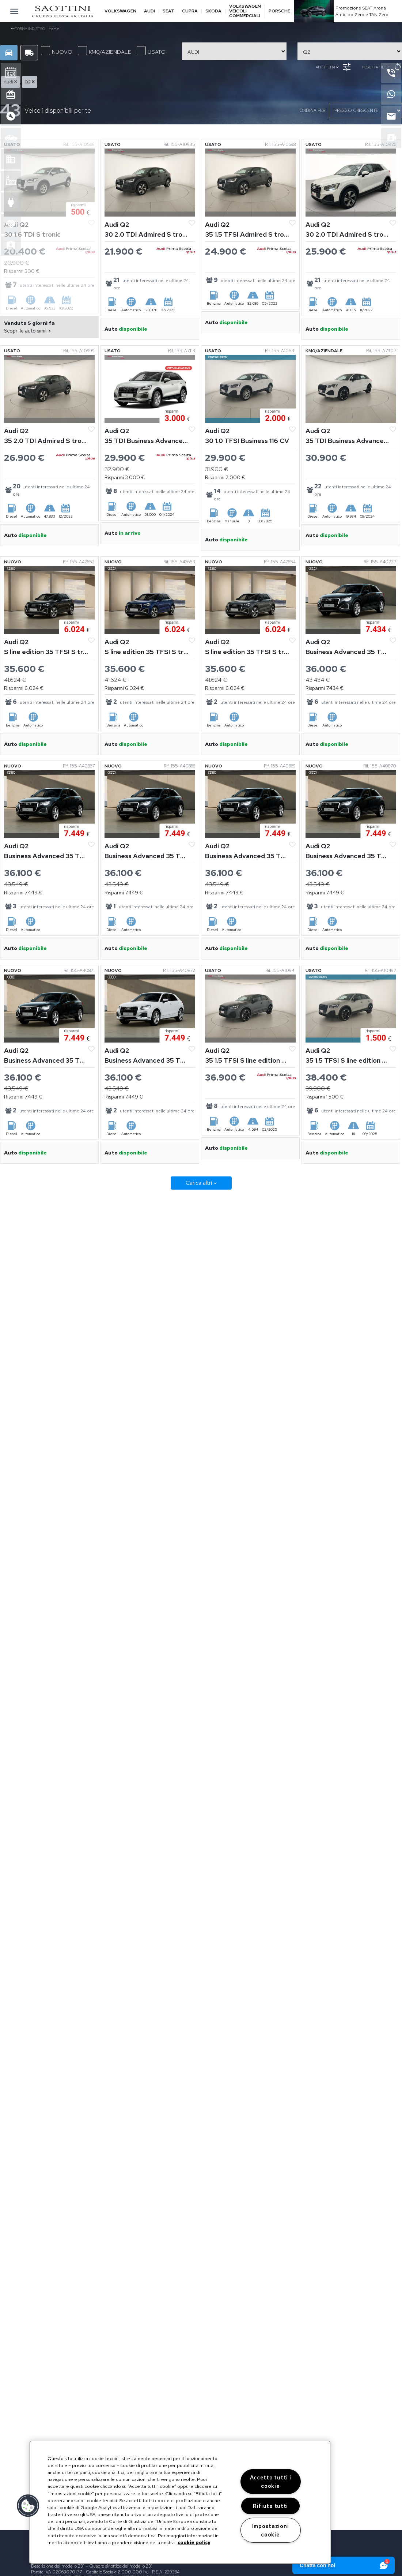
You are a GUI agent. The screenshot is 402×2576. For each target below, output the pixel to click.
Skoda (213, 11)
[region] (180, 2502)
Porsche (279, 11)
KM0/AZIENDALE (104, 51)
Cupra (190, 11)
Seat (168, 11)
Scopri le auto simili (27, 330)
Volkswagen (120, 11)
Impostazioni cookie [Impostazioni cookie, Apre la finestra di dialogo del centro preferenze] (270, 2530)
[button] (28, 2505)
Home (54, 28)
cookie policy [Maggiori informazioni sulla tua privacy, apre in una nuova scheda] (194, 2542)
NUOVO (56, 51)
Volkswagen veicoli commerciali (245, 11)
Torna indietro (28, 28)
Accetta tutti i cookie (270, 2481)
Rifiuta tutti (270, 2505)
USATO (151, 51)
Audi (149, 11)
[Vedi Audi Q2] (49, 182)
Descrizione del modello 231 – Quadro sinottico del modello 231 (91, 2566)
